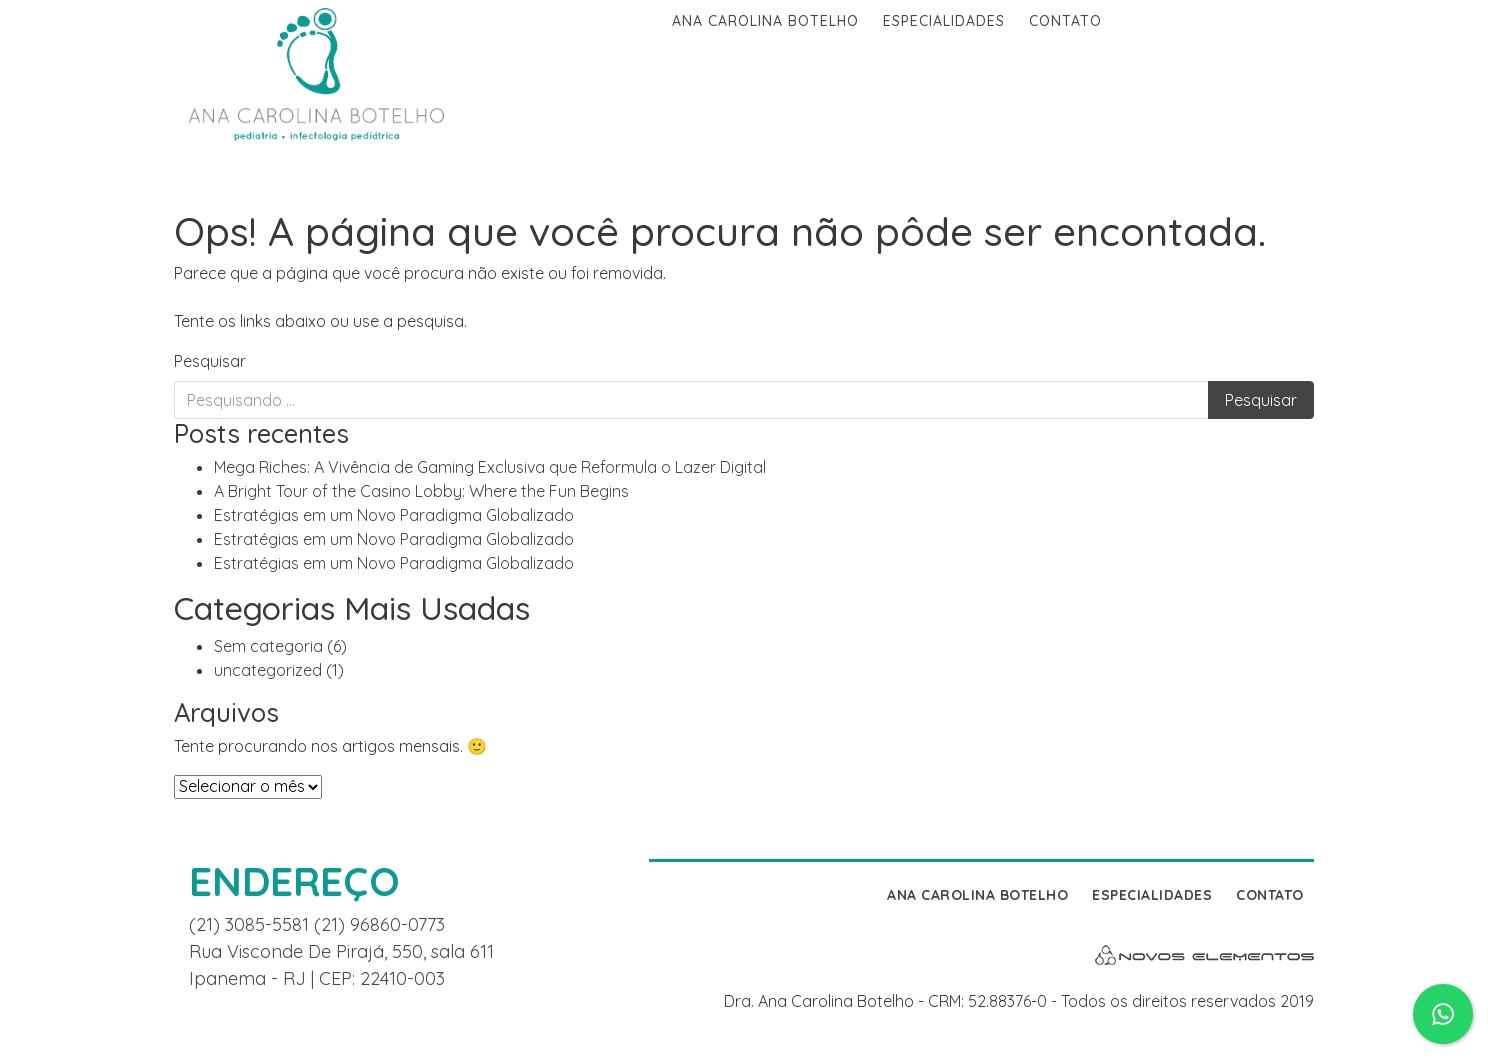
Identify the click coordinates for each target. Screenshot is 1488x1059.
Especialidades (944, 21)
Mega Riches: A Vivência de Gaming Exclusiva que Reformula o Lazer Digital (490, 467)
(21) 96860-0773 (379, 924)
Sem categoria (268, 646)
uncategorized (268, 670)
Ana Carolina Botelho (765, 21)
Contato (1065, 21)
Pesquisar (210, 361)
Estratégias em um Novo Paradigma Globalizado (394, 515)
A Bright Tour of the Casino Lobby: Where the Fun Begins (421, 491)
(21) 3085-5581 (251, 924)
